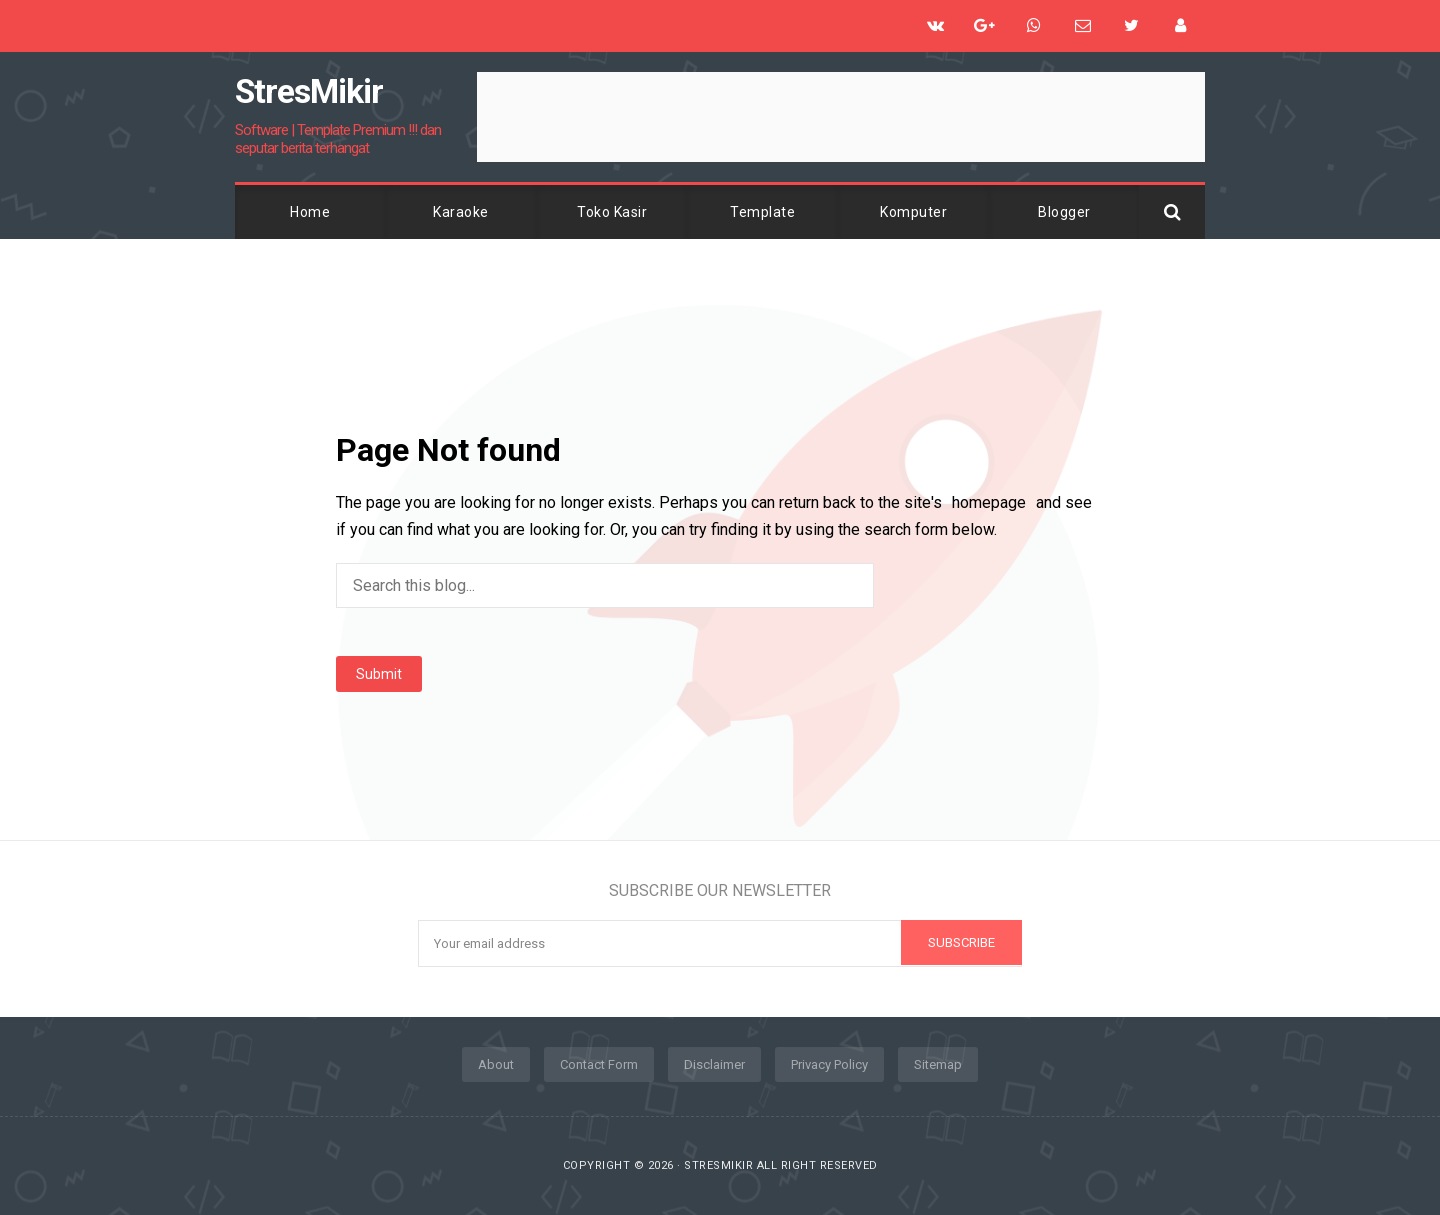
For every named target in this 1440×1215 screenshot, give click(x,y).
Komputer (913, 212)
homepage (989, 502)
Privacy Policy (829, 1064)
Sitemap (938, 1064)
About (496, 1064)
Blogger (1064, 212)
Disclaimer (714, 1064)
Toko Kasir (612, 212)
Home (310, 212)
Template (762, 212)
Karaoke (461, 212)
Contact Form (599, 1064)
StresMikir (718, 1165)
